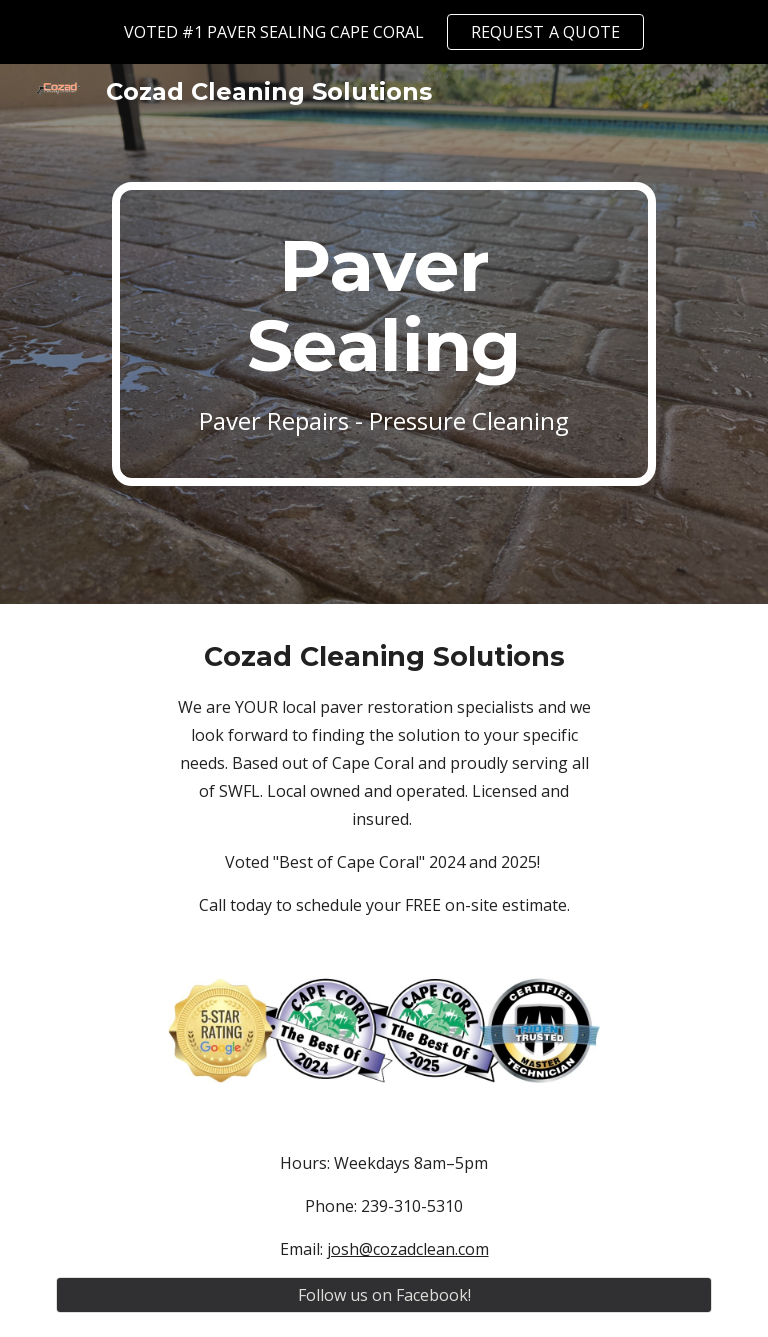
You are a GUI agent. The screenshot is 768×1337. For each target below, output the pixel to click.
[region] (384, 32)
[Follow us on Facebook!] (383, 1295)
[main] (383, 334)
